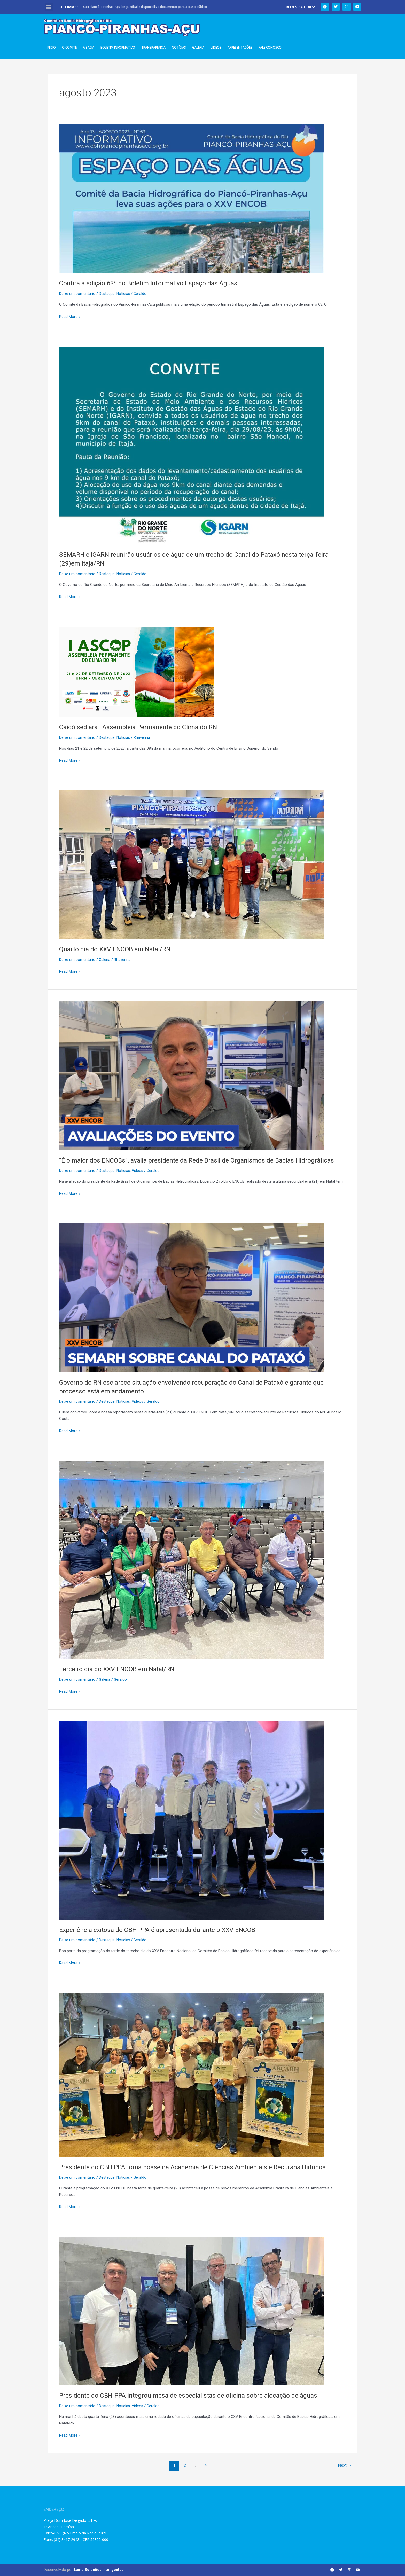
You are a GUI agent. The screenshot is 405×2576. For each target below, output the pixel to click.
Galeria (198, 47)
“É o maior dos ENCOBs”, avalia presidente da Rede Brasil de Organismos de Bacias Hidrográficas (201, 1160)
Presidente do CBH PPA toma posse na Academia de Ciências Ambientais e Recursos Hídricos (196, 2167)
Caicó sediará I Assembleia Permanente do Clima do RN (140, 727)
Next (344, 2465)
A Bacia (88, 47)
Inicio (51, 47)
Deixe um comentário (77, 293)
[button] (49, 7)
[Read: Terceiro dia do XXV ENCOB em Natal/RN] (191, 1559)
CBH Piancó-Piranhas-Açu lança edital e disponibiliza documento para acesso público (145, 7)
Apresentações (240, 47)
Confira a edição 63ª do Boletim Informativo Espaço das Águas (152, 283)
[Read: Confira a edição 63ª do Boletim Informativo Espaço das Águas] (191, 198)
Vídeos (216, 47)
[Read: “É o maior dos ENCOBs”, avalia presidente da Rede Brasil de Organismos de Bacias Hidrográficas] (191, 1075)
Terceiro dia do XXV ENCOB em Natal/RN (119, 1669)
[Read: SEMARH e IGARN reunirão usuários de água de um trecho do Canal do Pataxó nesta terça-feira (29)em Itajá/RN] (191, 445)
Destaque (107, 293)
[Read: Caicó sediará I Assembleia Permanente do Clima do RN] (136, 671)
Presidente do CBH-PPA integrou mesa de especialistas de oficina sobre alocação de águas (192, 2395)
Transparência (153, 47)
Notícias (179, 47)
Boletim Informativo (117, 47)
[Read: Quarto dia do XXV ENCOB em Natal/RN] (191, 864)
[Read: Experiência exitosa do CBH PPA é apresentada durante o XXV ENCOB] (191, 1820)
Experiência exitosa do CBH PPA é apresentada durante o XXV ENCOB (161, 1930)
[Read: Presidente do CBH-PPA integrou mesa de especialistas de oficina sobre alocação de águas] (191, 2310)
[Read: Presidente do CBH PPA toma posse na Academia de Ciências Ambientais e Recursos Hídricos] (191, 2074)
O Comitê (69, 47)
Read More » (69, 316)
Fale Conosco (270, 47)
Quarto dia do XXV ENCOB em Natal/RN (118, 949)
